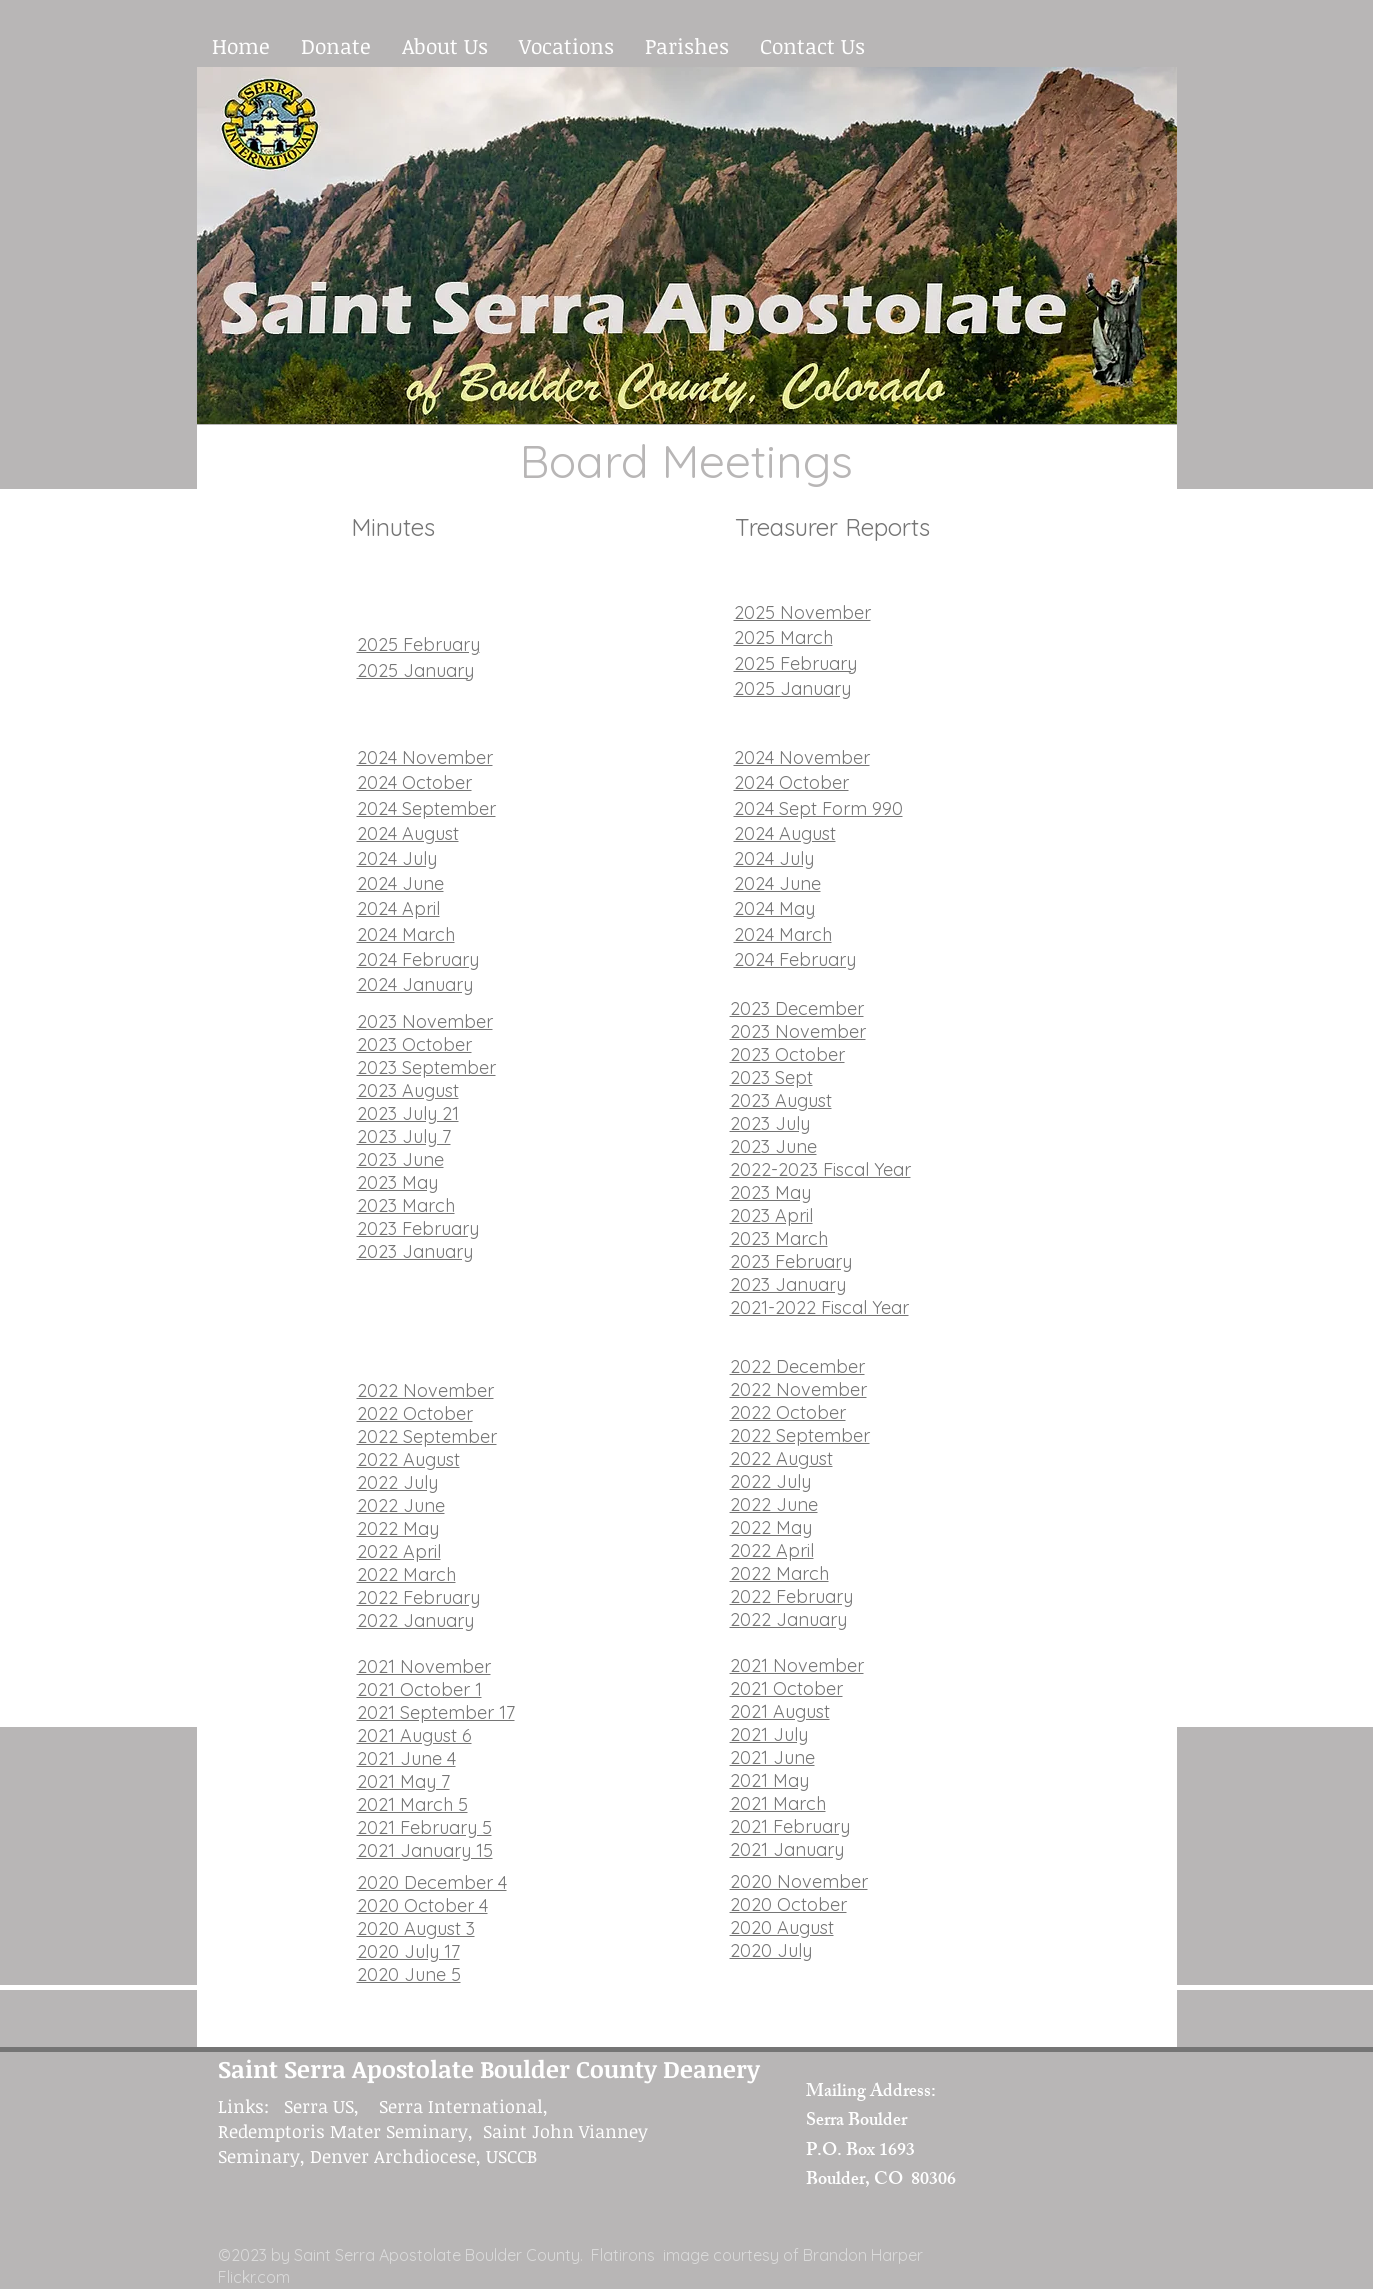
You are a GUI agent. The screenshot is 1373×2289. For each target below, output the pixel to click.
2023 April (771, 1215)
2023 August (408, 1090)
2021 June (772, 1757)
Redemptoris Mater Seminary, (350, 2131)
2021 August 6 (414, 1735)
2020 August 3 (416, 1928)
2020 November (799, 1881)
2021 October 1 (419, 1689)
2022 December (797, 1366)
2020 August (782, 1927)
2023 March (406, 1205)
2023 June (400, 1159)
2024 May (774, 908)
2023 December (797, 1008)
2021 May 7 (403, 1781)
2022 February (418, 1597)
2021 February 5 (424, 1827)
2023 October (414, 1044)
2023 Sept (771, 1077)
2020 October (788, 1904)
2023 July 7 (404, 1136)
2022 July (397, 1482)
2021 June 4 (406, 1758)
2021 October (786, 1688)
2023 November (425, 1021)
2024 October (414, 782)
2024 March (406, 934)
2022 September (427, 1436)
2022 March (406, 1574)
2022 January (415, 1620)
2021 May (769, 1780)
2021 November (424, 1666)
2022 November (425, 1390)
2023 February (418, 1228)
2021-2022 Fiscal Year (819, 1307)
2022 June (401, 1505)
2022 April (399, 1551)
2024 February (418, 959)
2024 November (425, 757)
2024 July (397, 858)
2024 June (400, 883)
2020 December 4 (432, 1882)
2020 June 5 (409, 1974)
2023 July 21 (408, 1113)
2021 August (780, 1711)
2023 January (415, 1251)
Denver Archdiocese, (395, 2156)
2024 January (415, 984)
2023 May (397, 1182)
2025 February (418, 644)
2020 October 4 (422, 1905)
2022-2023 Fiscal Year (820, 1169)
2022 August (408, 1459)
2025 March (783, 637)
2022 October (415, 1413)
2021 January (787, 1849)
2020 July (771, 1950)
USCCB (511, 2156)
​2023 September (426, 1067)
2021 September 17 (436, 1712)
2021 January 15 (425, 1850)
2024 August (408, 833)
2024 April (398, 908)
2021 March (778, 1803)
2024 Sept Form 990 (818, 808)
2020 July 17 (408, 1951)
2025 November (802, 612)
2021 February (790, 1826)
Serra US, (331, 2106)
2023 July (770, 1123)
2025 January (415, 670)
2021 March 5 (412, 1804)
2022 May (398, 1528)
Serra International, (466, 2106)
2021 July (769, 1734)
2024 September (426, 808)
